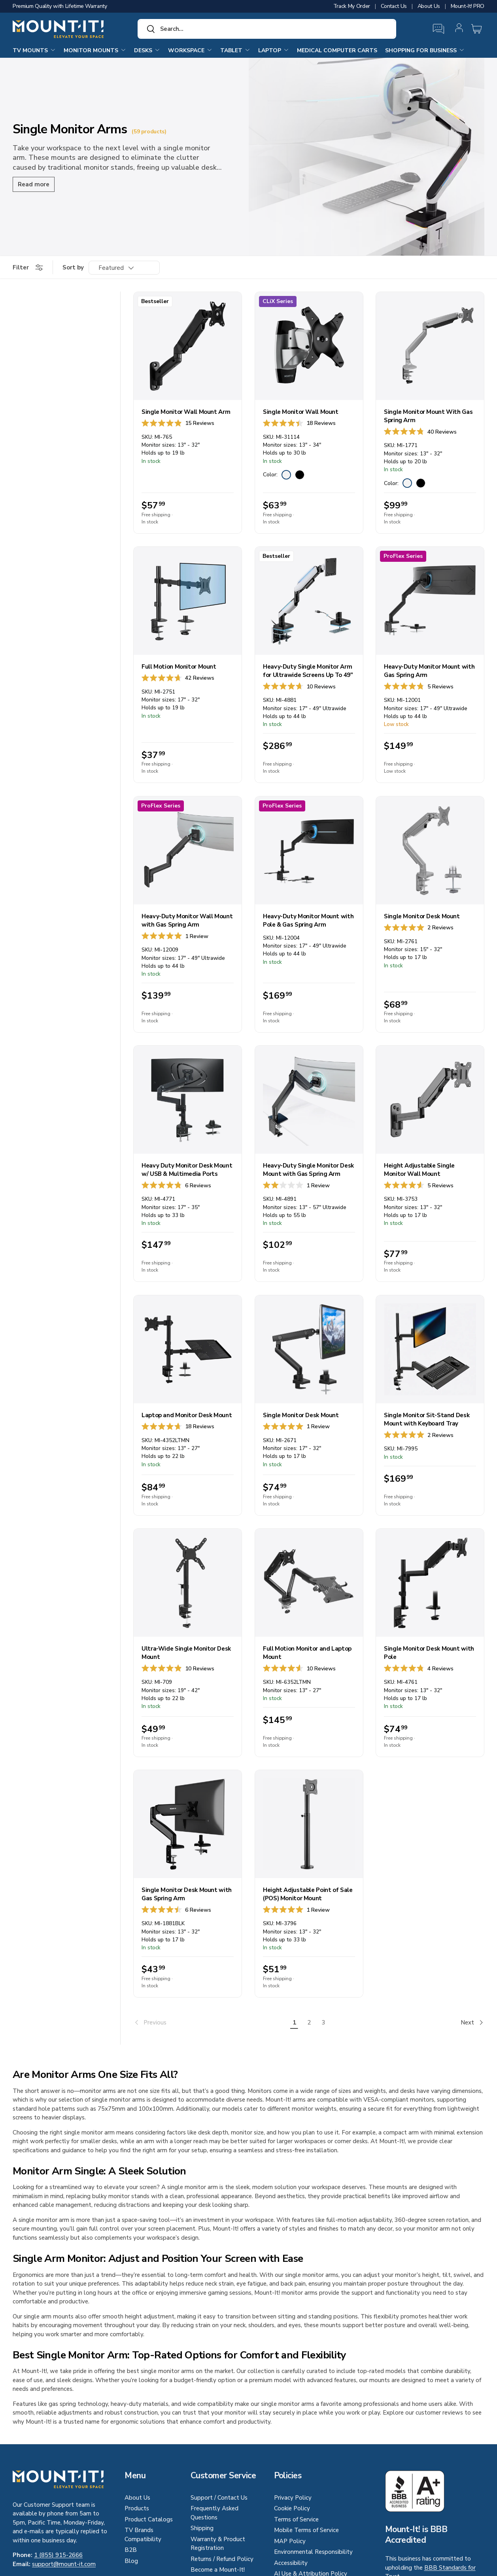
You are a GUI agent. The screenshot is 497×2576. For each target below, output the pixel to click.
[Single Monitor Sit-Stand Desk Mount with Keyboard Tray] (430, 1349)
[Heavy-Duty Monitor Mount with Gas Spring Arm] (430, 601)
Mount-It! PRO (467, 6)
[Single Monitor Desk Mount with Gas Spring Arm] (188, 1824)
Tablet (235, 50)
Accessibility (291, 2563)
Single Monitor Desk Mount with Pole (429, 1652)
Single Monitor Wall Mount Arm (186, 412)
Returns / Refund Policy (222, 2559)
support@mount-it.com (64, 2564)
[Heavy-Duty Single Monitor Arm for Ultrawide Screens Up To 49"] (309, 601)
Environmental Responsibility (313, 2552)
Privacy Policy (293, 2498)
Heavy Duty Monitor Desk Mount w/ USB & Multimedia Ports (187, 1170)
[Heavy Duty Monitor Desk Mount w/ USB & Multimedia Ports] (188, 1100)
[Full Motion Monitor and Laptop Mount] (309, 1583)
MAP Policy (290, 2541)
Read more (33, 184)
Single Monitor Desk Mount (422, 916)
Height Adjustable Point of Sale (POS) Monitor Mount (307, 1894)
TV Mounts (34, 50)
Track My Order (351, 6)
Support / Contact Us (219, 2498)
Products (137, 2508)
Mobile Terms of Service (306, 2530)
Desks (147, 50)
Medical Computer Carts (337, 50)
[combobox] (267, 29)
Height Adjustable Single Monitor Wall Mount (419, 1170)
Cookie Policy (292, 2508)
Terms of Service (296, 2519)
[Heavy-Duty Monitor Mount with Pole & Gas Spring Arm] (309, 850)
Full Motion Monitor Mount (179, 667)
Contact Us (394, 6)
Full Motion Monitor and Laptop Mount (307, 1652)
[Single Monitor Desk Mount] (430, 850)
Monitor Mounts (95, 50)
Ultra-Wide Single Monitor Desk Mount (186, 1652)
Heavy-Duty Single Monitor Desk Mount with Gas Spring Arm (308, 1170)
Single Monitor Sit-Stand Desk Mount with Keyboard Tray (426, 1419)
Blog (131, 2561)
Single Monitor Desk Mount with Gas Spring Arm (187, 1894)
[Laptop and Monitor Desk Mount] (188, 1349)
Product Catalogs (149, 2519)
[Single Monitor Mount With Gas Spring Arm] (430, 346)
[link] (210, 2022)
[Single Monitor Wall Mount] (309, 346)
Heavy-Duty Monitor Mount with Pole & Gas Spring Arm (308, 920)
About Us (429, 6)
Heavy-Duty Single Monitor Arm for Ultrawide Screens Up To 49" (308, 671)
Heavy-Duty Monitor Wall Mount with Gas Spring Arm (187, 920)
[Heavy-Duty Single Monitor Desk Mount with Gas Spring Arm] (309, 1100)
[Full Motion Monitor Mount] (188, 601)
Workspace (190, 50)
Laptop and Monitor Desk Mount (187, 1415)
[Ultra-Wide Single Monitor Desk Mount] (188, 1583)
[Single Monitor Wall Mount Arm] (188, 346)
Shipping (202, 2528)
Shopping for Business (425, 50)
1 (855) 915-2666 (58, 2555)
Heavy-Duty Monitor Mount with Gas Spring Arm (429, 671)
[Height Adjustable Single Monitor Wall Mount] (430, 1100)
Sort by (73, 267)
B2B (131, 2550)
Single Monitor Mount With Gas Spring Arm (428, 416)
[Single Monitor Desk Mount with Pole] (430, 1583)
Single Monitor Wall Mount (300, 412)
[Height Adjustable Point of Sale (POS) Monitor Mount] (309, 1824)
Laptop (273, 50)
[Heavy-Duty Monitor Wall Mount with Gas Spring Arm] (188, 850)
